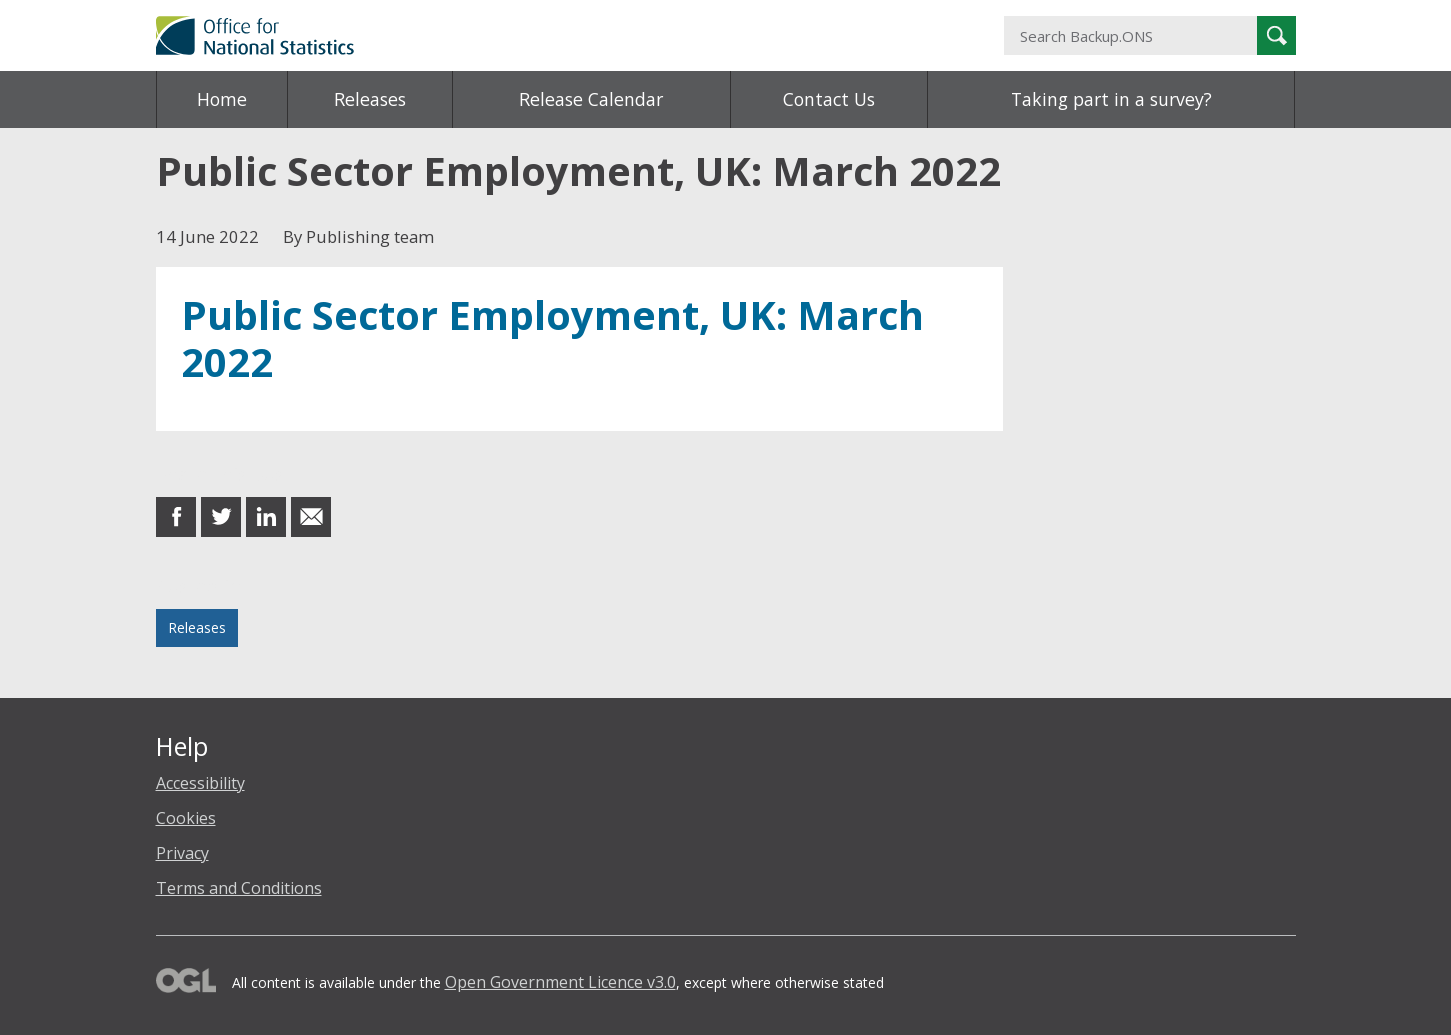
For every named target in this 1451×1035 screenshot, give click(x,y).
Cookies (186, 818)
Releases (370, 99)
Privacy (182, 853)
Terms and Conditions (239, 888)
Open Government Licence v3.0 (560, 982)
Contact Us (829, 99)
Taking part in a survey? (1111, 99)
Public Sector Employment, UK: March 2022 (552, 338)
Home (222, 99)
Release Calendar (591, 99)
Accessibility (200, 783)
